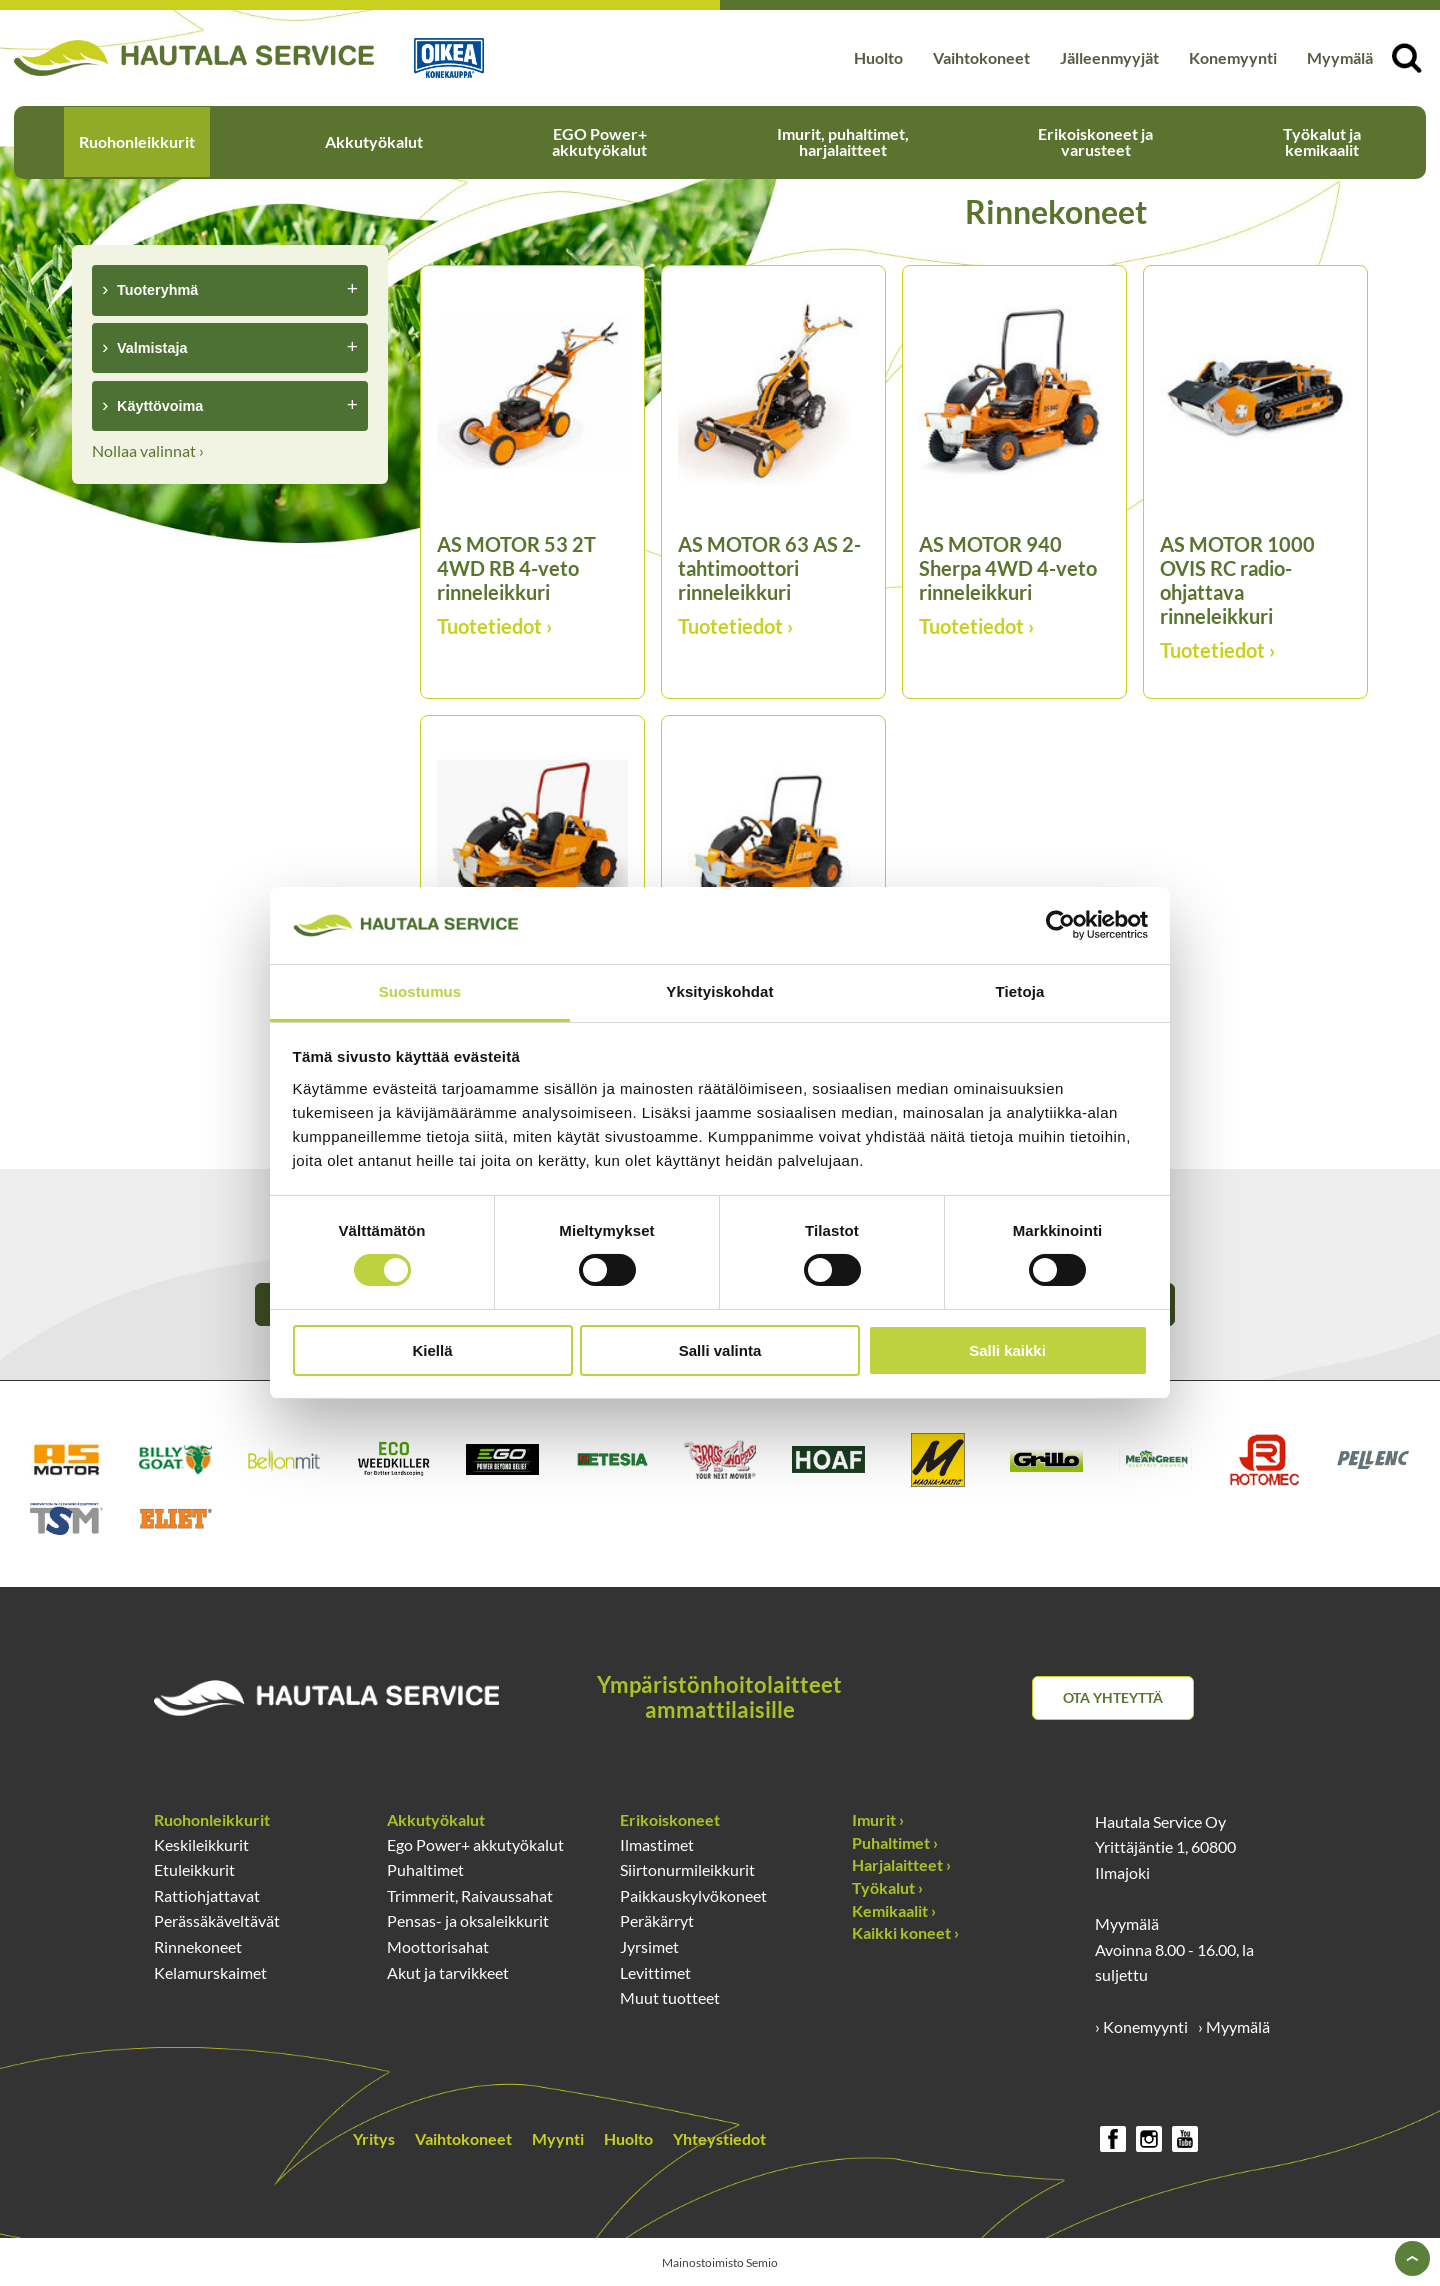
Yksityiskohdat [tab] (719, 991)
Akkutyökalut (374, 141)
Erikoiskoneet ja (1095, 141)
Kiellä (432, 1350)
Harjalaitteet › (901, 1864)
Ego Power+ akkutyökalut (475, 1844)
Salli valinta (720, 1350)
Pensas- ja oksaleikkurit (468, 1920)
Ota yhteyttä (1113, 1697)
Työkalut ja (1322, 141)
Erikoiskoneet (670, 1819)
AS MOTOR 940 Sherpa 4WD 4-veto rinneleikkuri (1008, 568)
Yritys (374, 2138)
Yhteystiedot (719, 2138)
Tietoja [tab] (1020, 991)
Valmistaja (152, 348)
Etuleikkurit (194, 1869)
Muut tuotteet (670, 1997)
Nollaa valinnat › (148, 450)
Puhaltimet (425, 1869)
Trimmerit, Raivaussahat (470, 1895)
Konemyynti (1233, 57)
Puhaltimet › (895, 1842)
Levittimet (655, 1972)
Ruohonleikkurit (137, 141)
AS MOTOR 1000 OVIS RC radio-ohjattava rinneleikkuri (1237, 580)
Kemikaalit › (894, 1910)
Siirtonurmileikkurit (687, 1869)
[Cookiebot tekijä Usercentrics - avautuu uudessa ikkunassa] (1060, 925)
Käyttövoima (160, 406)
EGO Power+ (599, 141)
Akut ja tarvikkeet (448, 1972)
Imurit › (878, 1819)
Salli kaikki (1007, 1350)
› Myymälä (1234, 2026)
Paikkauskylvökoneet (693, 1895)
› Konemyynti (1141, 2026)
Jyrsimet (649, 1946)
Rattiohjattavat (207, 1895)
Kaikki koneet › (905, 1932)
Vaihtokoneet (981, 57)
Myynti (558, 2138)
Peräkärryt (657, 1920)
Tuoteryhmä (157, 290)
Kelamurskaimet (210, 1972)
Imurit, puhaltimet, (843, 141)
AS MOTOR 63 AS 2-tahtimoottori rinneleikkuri (769, 568)
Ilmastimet (657, 1844)
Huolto (878, 57)
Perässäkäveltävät (217, 1920)
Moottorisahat (438, 1946)
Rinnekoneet (198, 1946)
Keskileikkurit (201, 1844)
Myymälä (1340, 57)
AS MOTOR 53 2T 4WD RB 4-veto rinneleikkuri (516, 568)
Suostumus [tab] (420, 991)
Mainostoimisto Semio (720, 2262)
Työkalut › (887, 1887)
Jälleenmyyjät (1109, 57)
